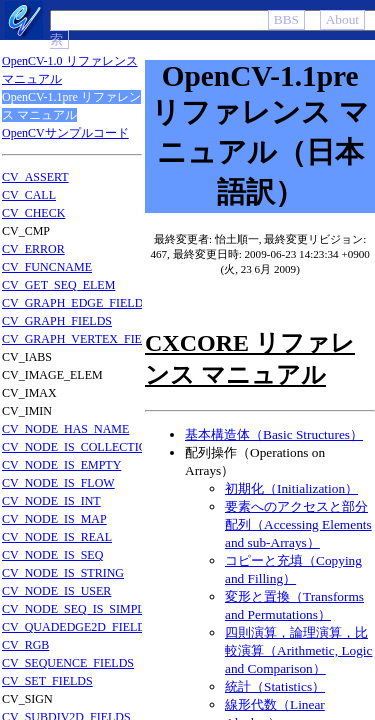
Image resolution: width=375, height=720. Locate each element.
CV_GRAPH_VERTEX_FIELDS (83, 339)
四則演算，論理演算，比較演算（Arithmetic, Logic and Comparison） (299, 650)
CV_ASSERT (35, 177)
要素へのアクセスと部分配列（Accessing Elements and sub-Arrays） (298, 524)
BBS (286, 19)
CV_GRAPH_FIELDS (57, 321)
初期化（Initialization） (291, 488)
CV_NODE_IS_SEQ (52, 555)
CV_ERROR (33, 249)
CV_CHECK (33, 213)
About (342, 19)
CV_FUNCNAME (47, 267)
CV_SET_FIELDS (47, 681)
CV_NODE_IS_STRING (63, 573)
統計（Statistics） (275, 686)
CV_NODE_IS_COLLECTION (79, 447)
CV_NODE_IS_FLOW (58, 483)
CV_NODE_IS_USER (56, 591)
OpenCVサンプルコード (65, 133)
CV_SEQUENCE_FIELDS (68, 663)
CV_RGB (25, 645)
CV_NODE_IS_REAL (57, 537)
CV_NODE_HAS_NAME (65, 429)
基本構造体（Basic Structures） (274, 434)
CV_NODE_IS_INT (51, 501)
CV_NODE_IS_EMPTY (61, 465)
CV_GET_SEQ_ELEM (58, 285)
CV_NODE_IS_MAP (54, 519)
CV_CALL (29, 195)
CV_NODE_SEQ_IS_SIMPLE (77, 609)
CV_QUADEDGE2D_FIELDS (77, 627)
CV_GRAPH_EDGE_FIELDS (76, 303)
